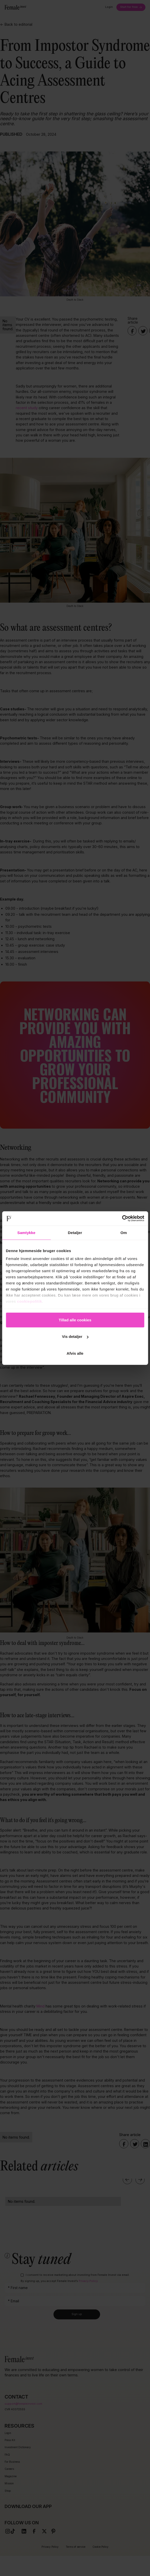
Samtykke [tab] (26, 1232)
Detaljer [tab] (75, 1232)
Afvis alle (75, 1353)
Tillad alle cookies (75, 1320)
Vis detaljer (75, 1336)
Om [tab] (123, 1232)
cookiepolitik (29, 1301)
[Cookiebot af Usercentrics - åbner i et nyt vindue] (122, 1218)
